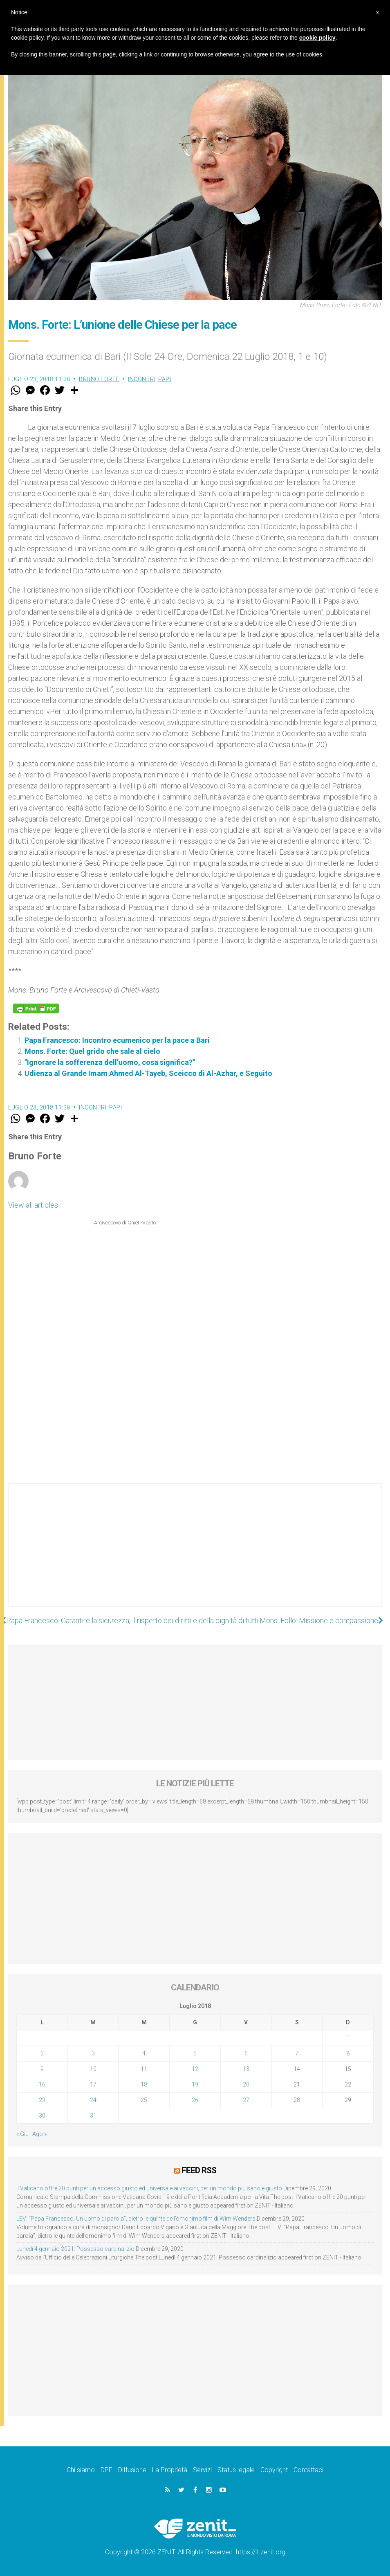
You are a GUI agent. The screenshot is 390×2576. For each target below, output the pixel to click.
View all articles (33, 1205)
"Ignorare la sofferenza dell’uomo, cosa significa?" (110, 1062)
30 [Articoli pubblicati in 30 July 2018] (42, 2115)
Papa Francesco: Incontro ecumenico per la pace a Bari (117, 1040)
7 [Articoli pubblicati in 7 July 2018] (296, 2053)
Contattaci (308, 2470)
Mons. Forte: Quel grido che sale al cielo (92, 1051)
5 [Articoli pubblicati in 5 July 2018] (195, 2053)
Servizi (202, 2470)
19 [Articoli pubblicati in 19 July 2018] (195, 2084)
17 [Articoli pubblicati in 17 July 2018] (93, 2084)
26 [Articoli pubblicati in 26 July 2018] (195, 2100)
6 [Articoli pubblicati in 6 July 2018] (246, 2053)
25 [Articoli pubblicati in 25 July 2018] (144, 2100)
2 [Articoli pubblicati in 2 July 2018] (42, 2053)
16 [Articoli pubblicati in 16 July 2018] (42, 2084)
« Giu (22, 2134)
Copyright (274, 2470)
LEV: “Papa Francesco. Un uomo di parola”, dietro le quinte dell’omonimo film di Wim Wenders (136, 2218)
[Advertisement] (195, 1553)
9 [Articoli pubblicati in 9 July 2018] (42, 2069)
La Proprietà (169, 2470)
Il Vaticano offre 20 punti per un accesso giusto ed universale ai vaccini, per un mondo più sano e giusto (149, 2188)
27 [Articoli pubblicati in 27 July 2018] (246, 2100)
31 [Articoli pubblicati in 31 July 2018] (93, 2115)
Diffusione (132, 2470)
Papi (164, 379)
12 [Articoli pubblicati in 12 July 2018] (195, 2069)
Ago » (39, 2134)
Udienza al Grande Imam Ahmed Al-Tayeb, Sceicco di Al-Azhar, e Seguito (148, 1073)
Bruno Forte (99, 379)
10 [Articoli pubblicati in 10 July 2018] (93, 2069)
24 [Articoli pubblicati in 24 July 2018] (93, 2100)
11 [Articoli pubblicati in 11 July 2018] (144, 2069)
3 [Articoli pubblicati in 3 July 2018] (93, 2053)
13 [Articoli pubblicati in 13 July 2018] (246, 2069)
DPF (106, 2470)
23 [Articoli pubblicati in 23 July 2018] (42, 2100)
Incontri (141, 379)
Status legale (236, 2470)
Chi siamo (81, 2470)
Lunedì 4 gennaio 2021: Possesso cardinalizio (75, 2249)
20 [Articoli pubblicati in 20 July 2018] (246, 2084)
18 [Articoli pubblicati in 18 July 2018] (144, 2084)
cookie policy (317, 37)
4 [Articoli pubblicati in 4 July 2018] (144, 2053)
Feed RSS (199, 2170)
